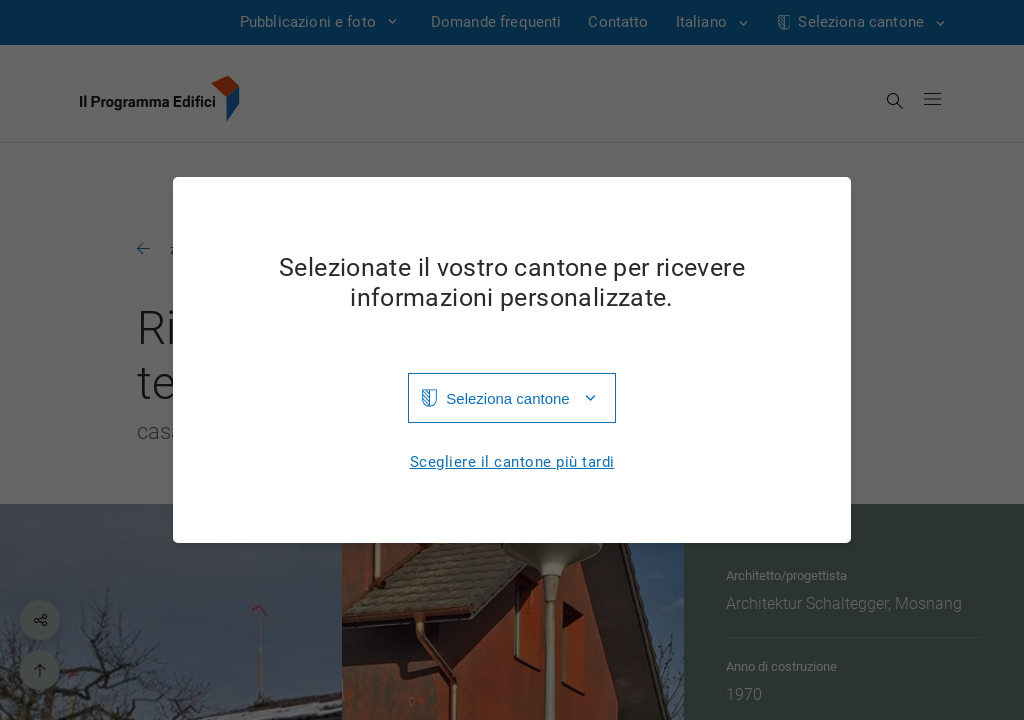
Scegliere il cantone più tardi (512, 462)
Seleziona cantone (507, 398)
